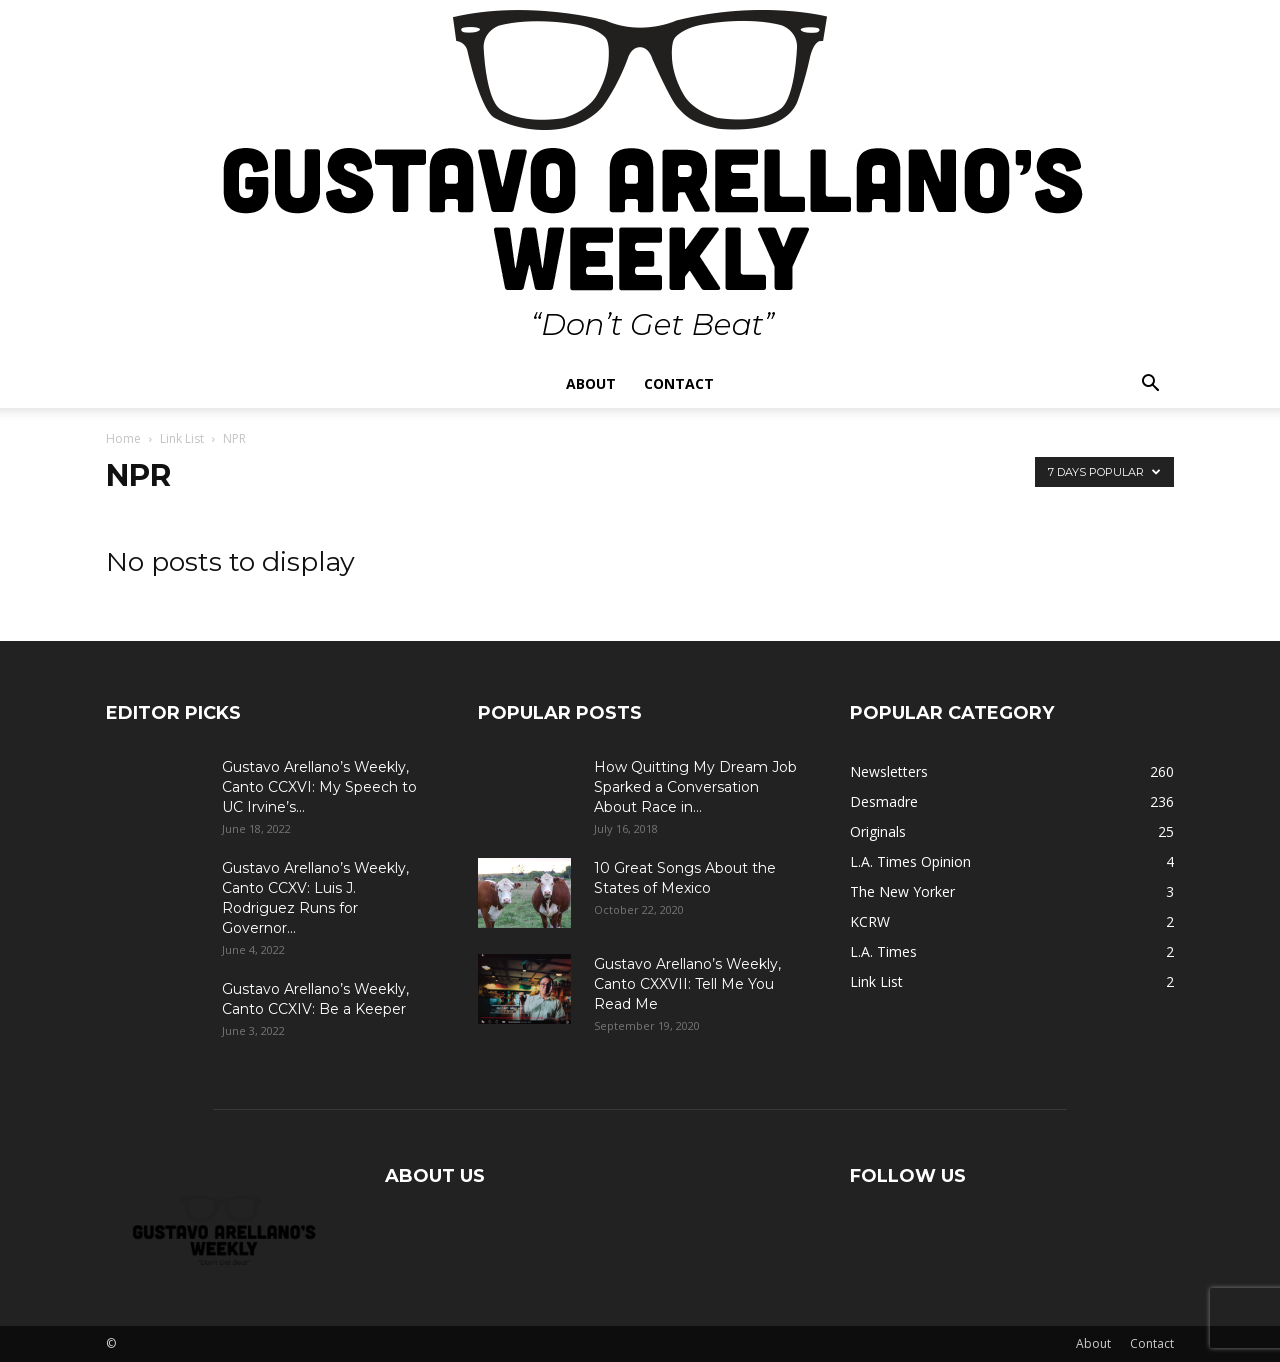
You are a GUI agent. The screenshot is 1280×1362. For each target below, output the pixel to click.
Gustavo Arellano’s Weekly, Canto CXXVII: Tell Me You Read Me (687, 984)
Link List (182, 438)
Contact (679, 383)
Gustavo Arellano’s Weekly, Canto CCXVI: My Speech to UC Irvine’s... (319, 787)
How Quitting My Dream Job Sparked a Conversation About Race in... (695, 787)
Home (123, 438)
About (591, 383)
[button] (1150, 385)
